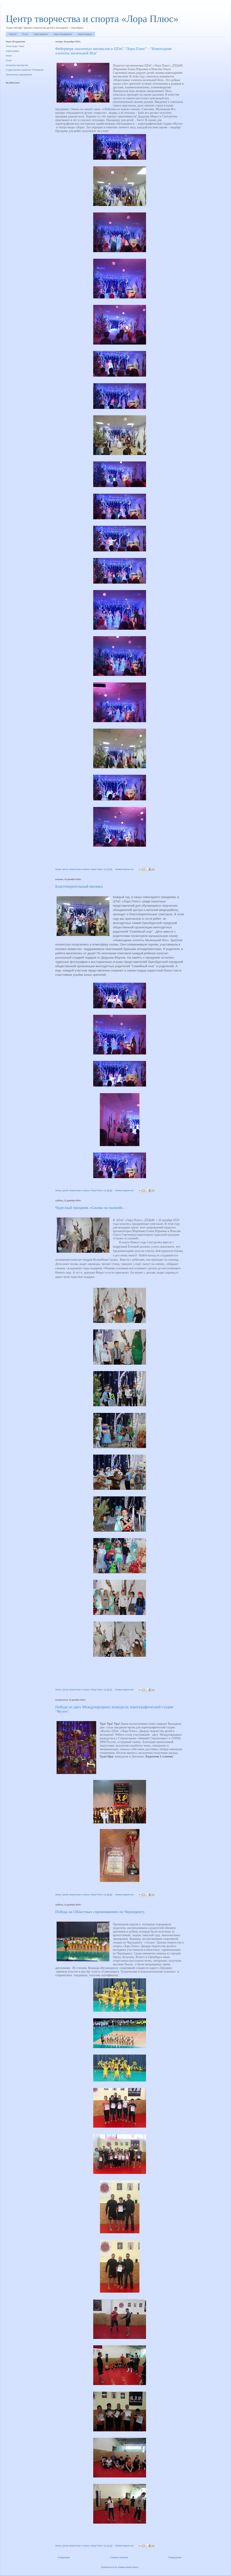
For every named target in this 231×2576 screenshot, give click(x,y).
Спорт (9, 60)
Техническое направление (19, 74)
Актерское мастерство (17, 65)
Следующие (64, 2557)
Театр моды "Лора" (15, 46)
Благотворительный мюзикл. (79, 886)
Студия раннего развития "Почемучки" (25, 70)
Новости (12, 34)
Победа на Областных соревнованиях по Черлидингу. (100, 1912)
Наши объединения (63, 34)
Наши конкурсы (85, 34)
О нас (25, 34)
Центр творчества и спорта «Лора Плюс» (92, 18)
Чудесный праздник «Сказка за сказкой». (89, 1207)
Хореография (12, 51)
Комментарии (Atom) (128, 2567)
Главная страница (119, 2557)
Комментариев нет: (125, 869)
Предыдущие (175, 2557)
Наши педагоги (41, 34)
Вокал (9, 55)
